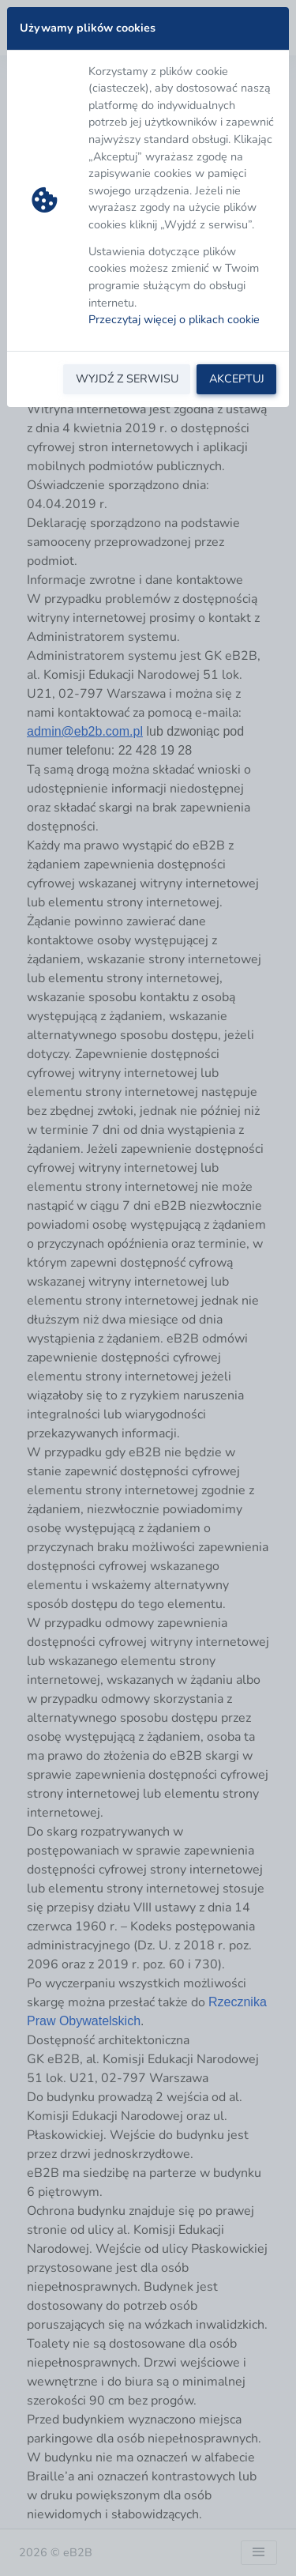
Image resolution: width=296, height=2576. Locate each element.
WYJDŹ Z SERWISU (127, 378)
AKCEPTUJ (236, 378)
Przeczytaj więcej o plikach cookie (174, 319)
